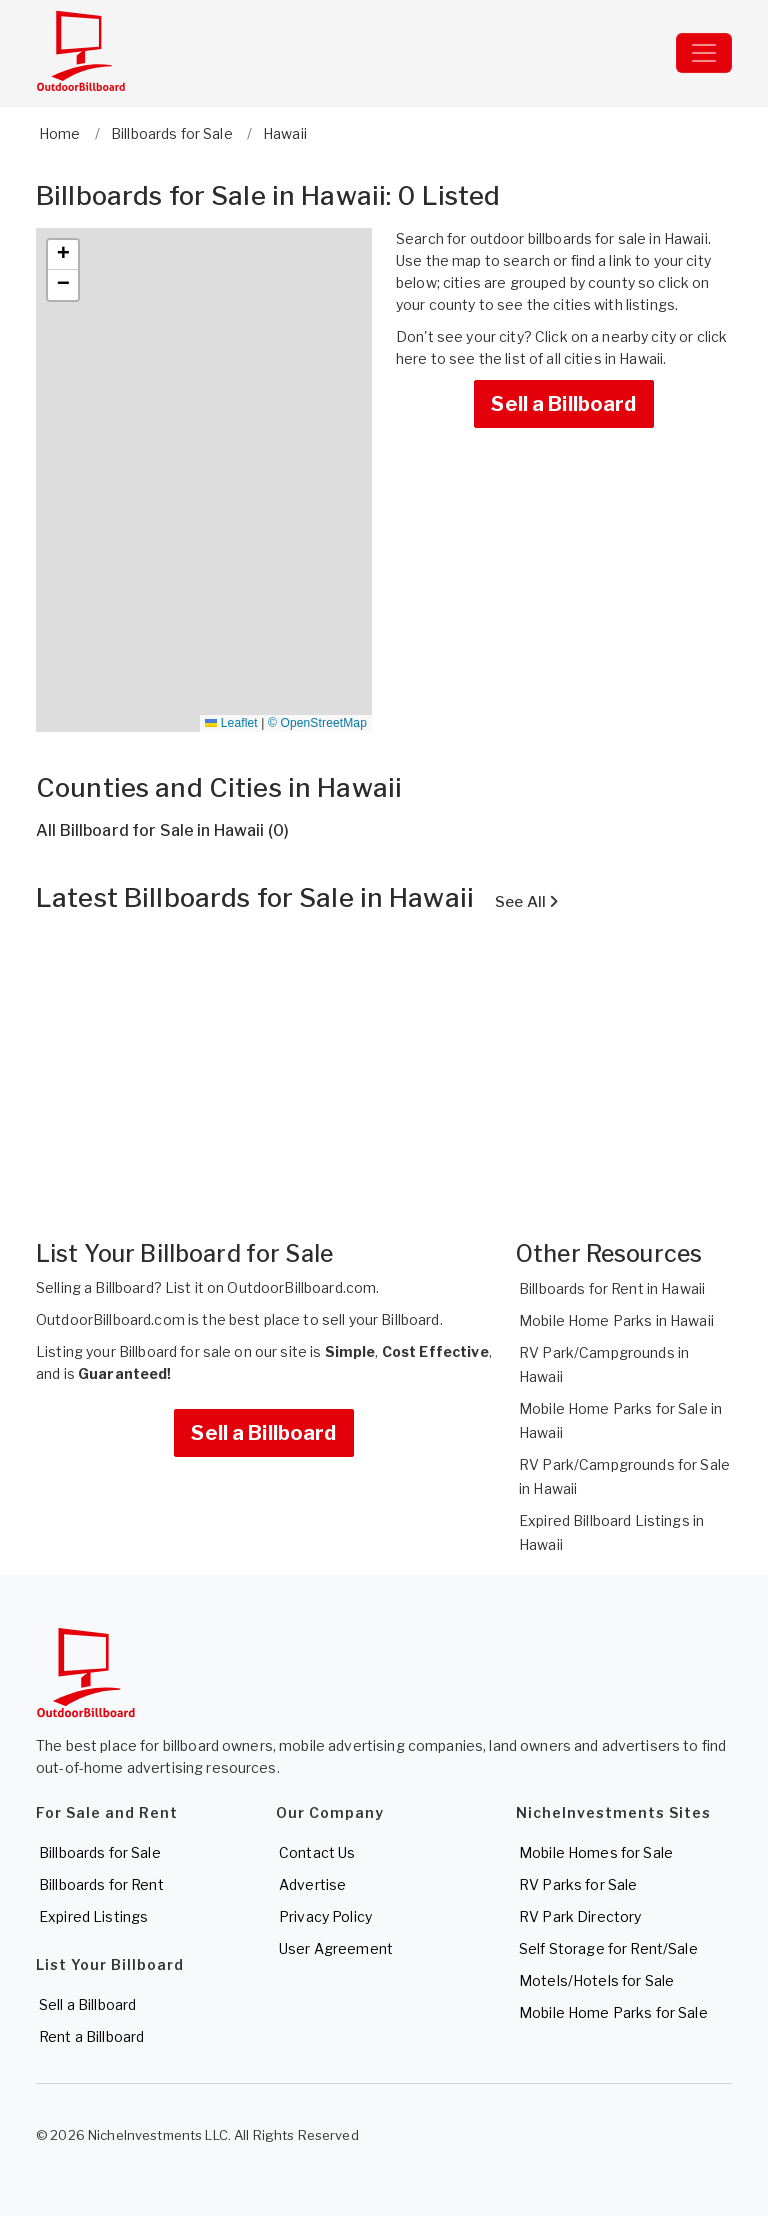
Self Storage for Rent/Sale (608, 1948)
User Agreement (336, 1948)
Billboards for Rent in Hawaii (612, 1288)
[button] (63, 255)
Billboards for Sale (100, 1852)
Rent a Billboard (91, 2036)
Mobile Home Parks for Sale (613, 2012)
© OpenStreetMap (317, 723)
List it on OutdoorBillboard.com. (272, 1287)
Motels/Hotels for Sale (596, 1980)
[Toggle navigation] (704, 53)
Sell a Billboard (563, 404)
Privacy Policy (325, 1916)
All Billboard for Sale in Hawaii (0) (162, 830)
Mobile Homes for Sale (596, 1852)
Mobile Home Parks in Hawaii (616, 1320)
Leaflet (231, 723)
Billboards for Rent (101, 1884)
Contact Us (317, 1852)
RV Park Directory (580, 1916)
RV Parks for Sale (578, 1884)
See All (526, 902)
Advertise (312, 1884)
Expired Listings (93, 1916)
